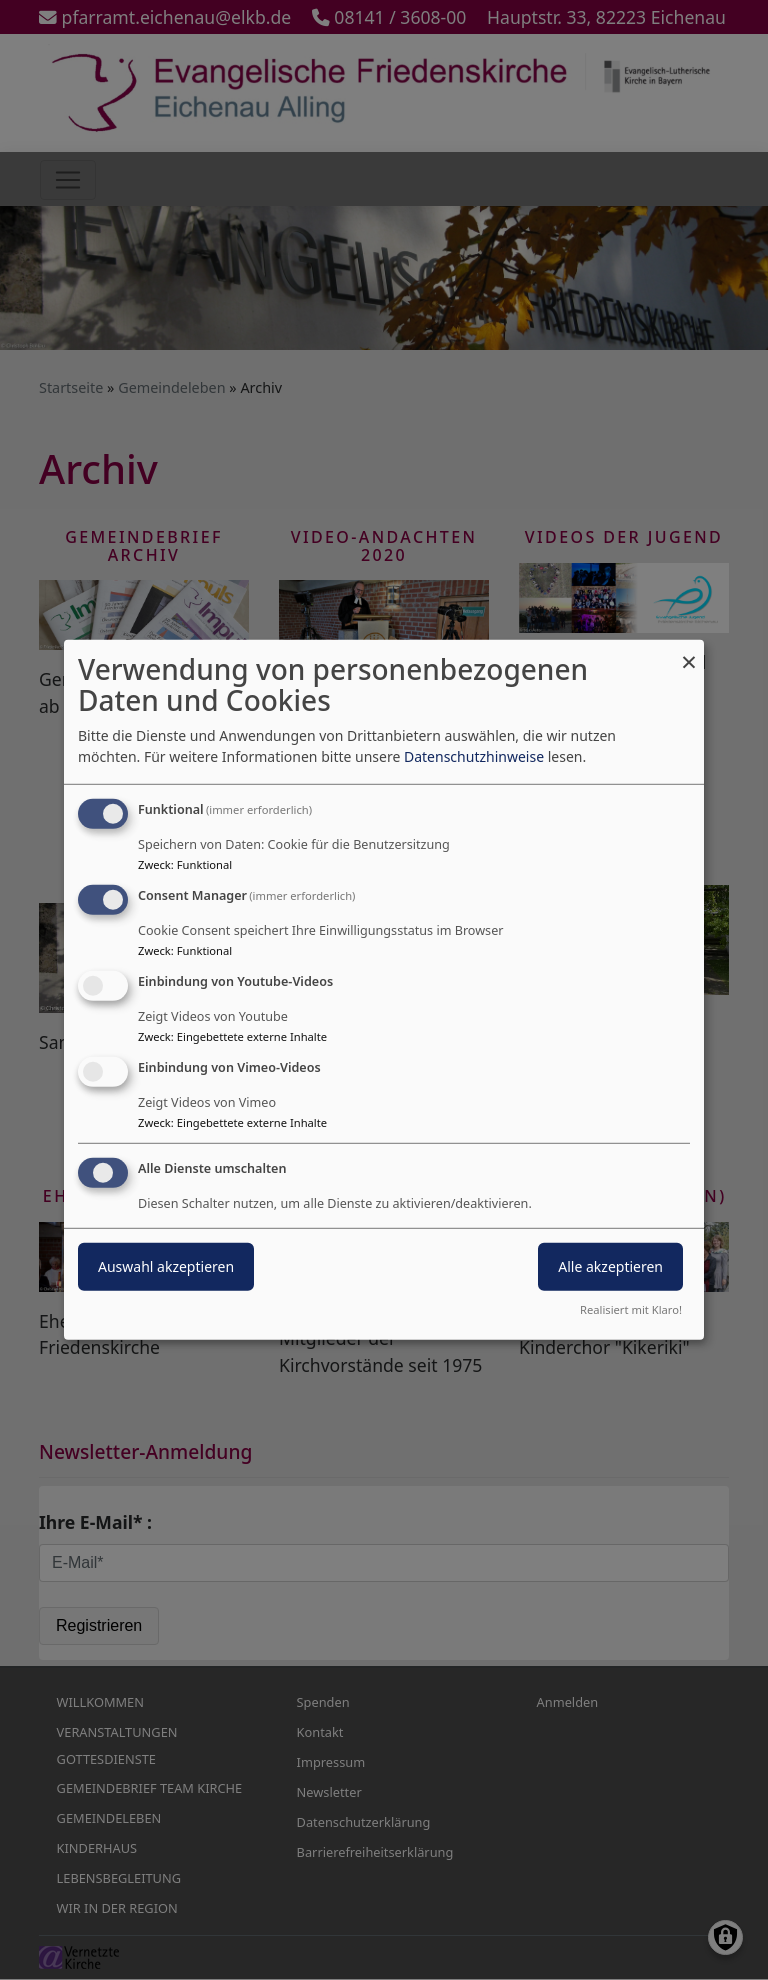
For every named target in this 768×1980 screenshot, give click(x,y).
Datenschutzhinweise (474, 756)
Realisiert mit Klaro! (631, 1309)
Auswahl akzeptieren (166, 1265)
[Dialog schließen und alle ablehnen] (689, 652)
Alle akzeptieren (610, 1265)
